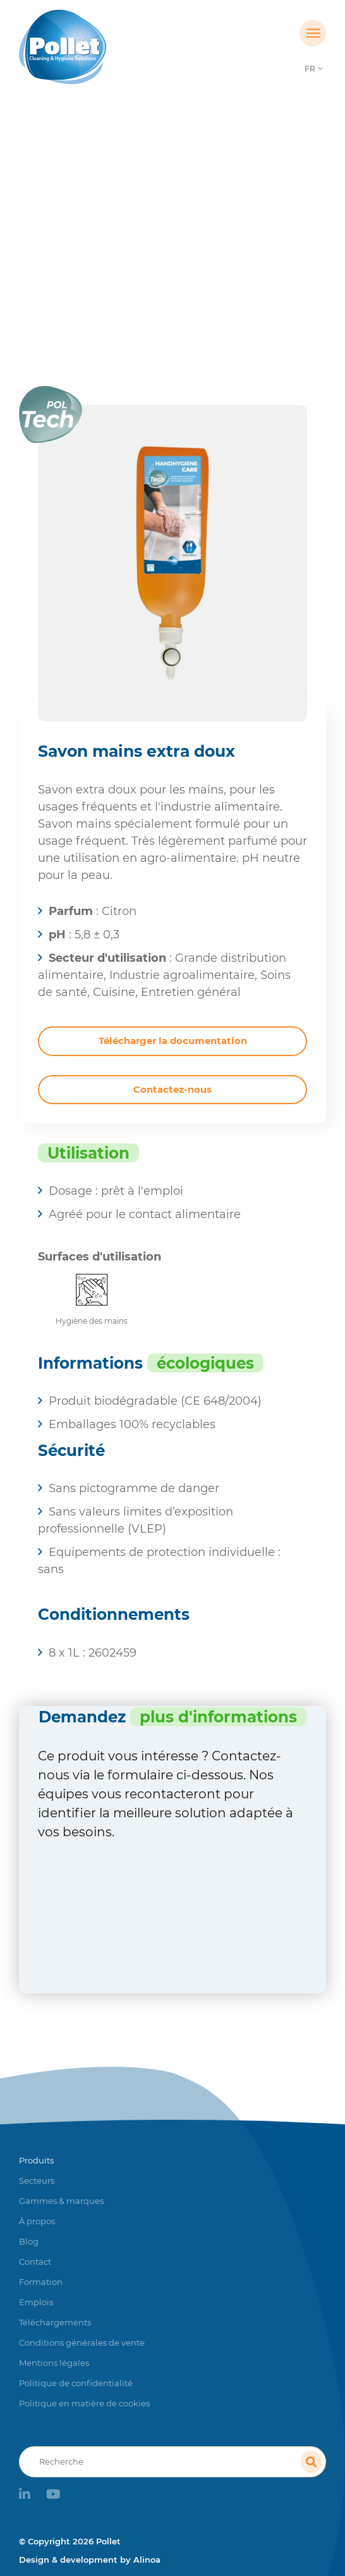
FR (310, 68)
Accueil (72, 250)
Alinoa (146, 2559)
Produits (125, 250)
